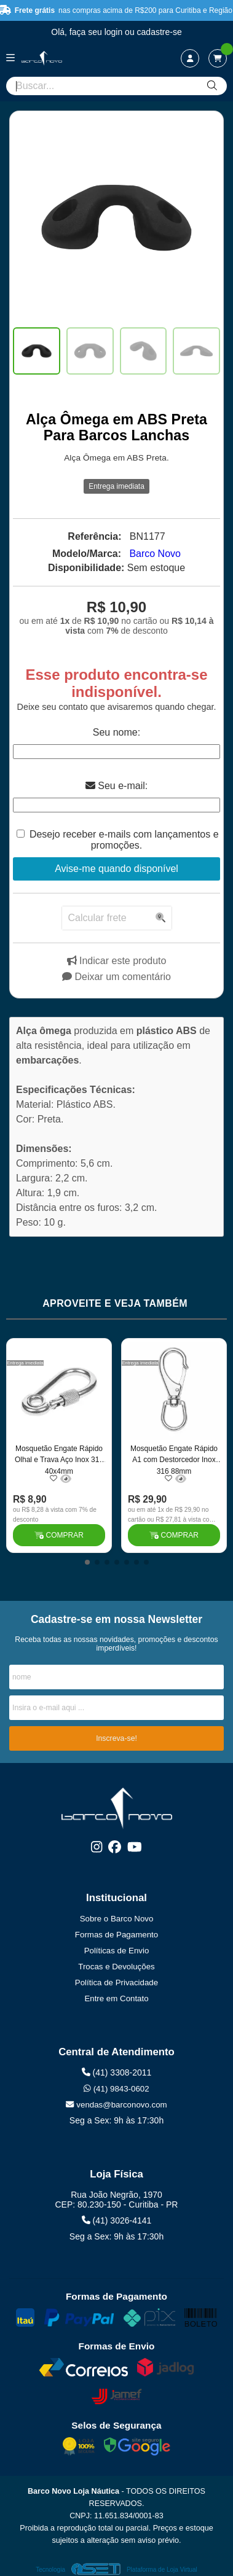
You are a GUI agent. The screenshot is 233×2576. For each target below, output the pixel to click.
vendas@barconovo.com (116, 2104)
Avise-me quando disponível (116, 868)
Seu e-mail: (116, 785)
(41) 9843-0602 (116, 2088)
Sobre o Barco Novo (117, 1918)
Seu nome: (116, 732)
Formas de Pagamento (116, 1934)
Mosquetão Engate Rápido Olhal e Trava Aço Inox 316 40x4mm (59, 1459)
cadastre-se (159, 32)
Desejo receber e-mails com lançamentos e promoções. (124, 839)
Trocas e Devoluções (116, 1966)
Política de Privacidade (116, 1982)
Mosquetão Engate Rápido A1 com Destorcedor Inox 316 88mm (174, 1459)
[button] (87, 1562)
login (115, 32)
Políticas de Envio (116, 1950)
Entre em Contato (116, 1998)
